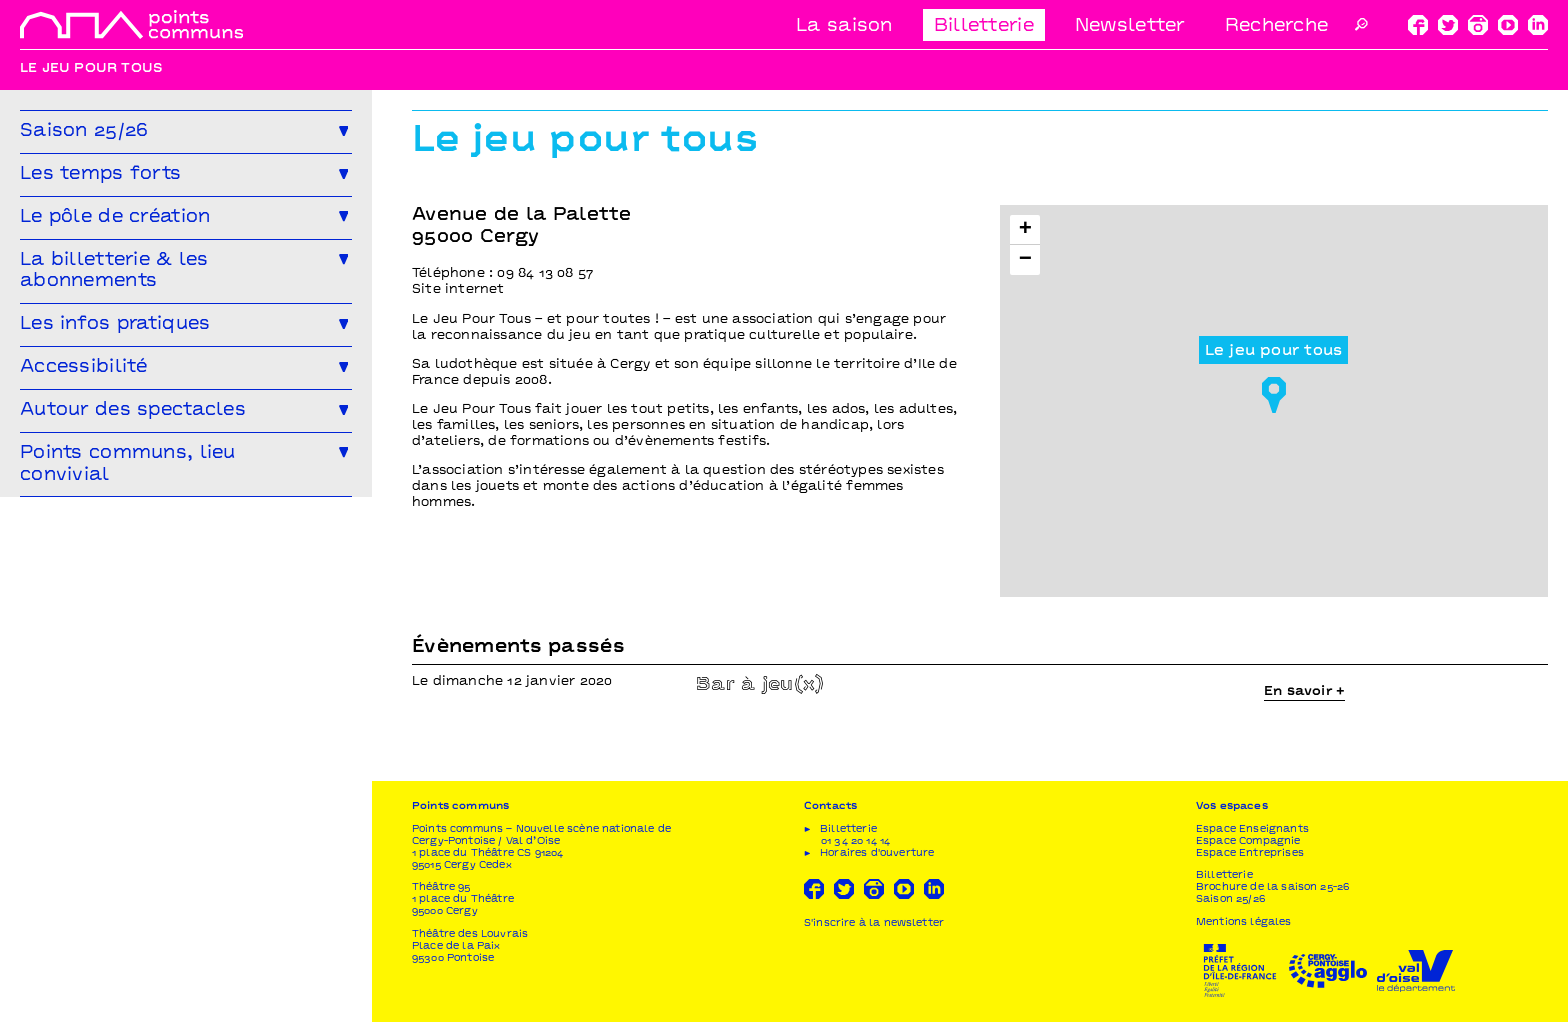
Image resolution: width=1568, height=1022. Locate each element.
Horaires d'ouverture (877, 853)
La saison (844, 26)
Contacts (830, 806)
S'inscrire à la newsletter (874, 923)
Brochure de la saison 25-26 (1272, 887)
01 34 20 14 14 (855, 841)
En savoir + (1304, 692)
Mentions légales (1244, 922)
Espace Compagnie (1248, 841)
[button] (1274, 389)
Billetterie (984, 26)
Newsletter (1130, 26)
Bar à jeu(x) (760, 685)
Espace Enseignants (1252, 829)
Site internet (458, 290)
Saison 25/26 (1230, 899)
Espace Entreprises (1250, 853)
